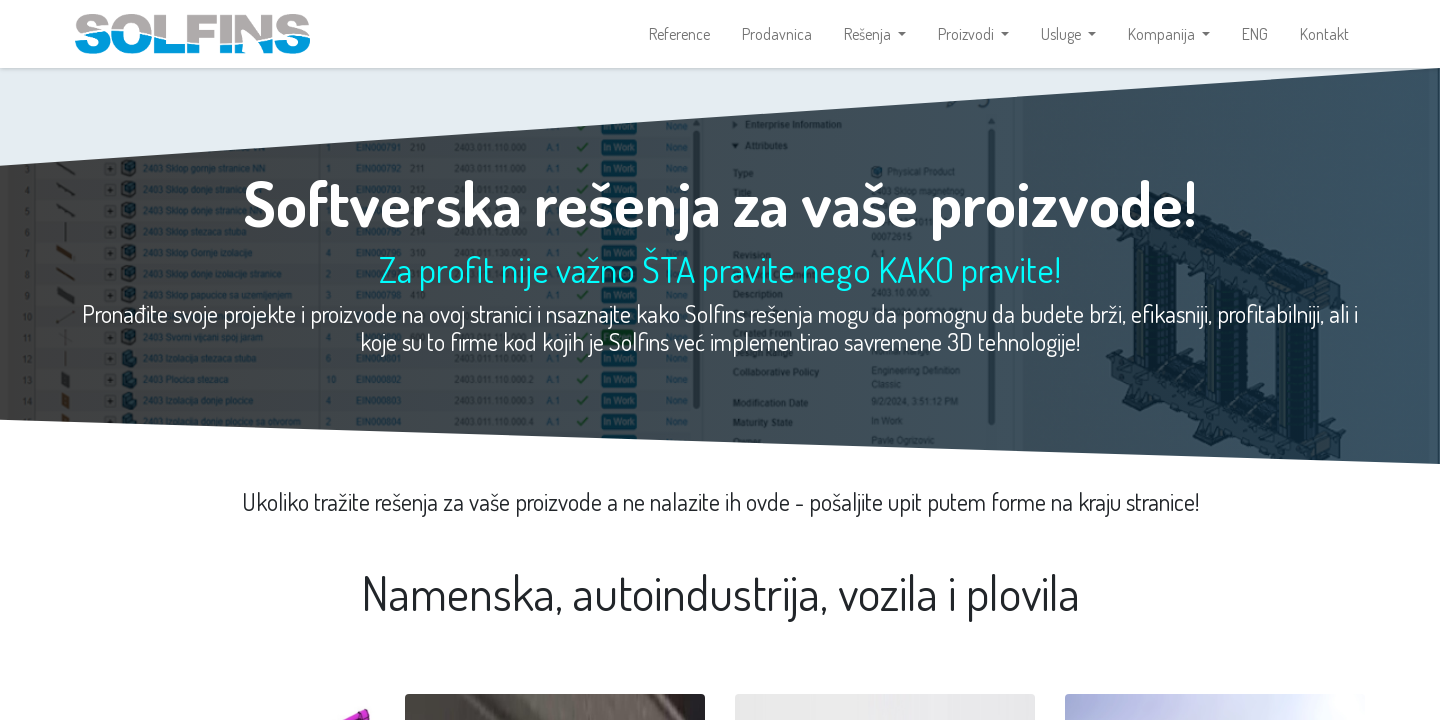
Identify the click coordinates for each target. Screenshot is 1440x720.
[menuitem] (679, 36)
